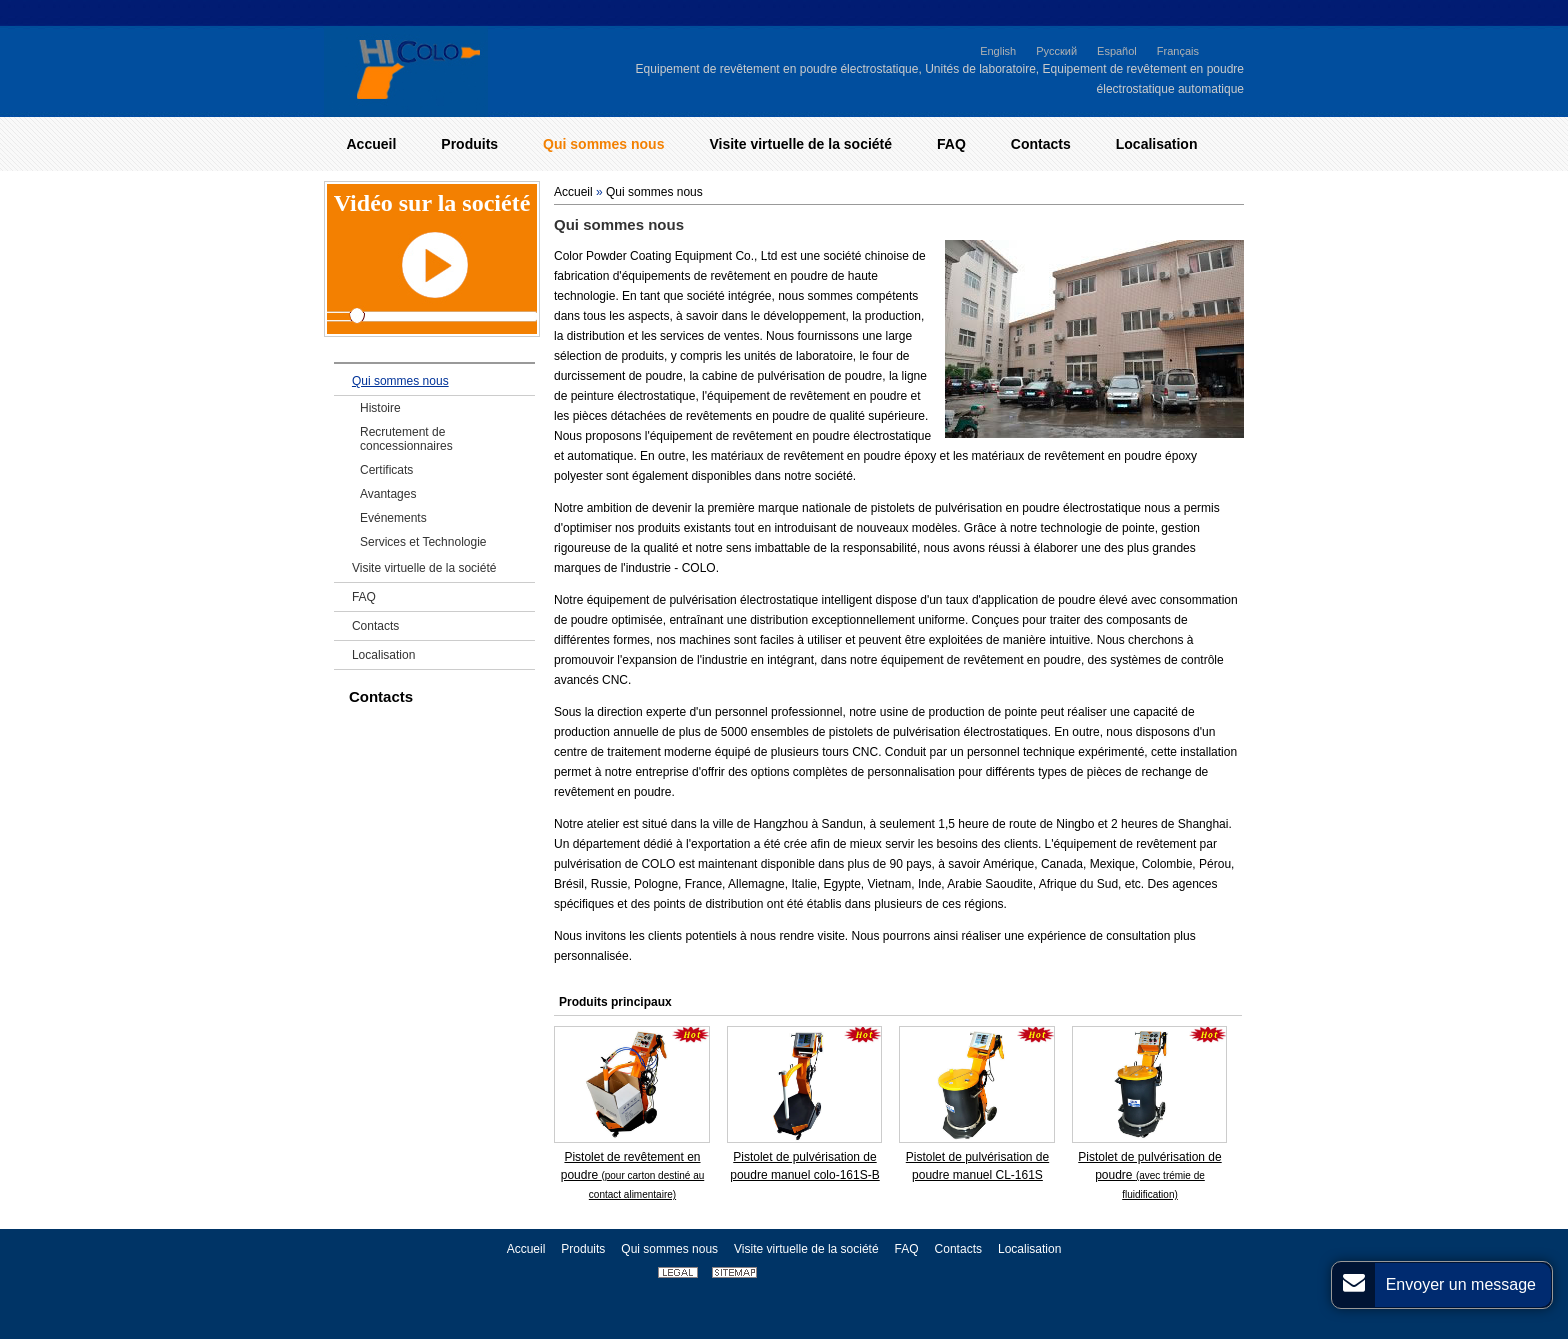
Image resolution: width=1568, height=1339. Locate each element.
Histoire (380, 408)
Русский (1056, 51)
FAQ (364, 597)
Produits (583, 1249)
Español (1117, 51)
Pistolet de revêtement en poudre (633, 1175)
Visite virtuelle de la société (424, 568)
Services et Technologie (423, 542)
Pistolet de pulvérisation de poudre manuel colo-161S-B (804, 1166)
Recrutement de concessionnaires (406, 439)
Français (1178, 51)
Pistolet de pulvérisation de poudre (1149, 1175)
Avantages (388, 494)
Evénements (393, 518)
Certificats (386, 470)
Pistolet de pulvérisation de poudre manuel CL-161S (977, 1166)
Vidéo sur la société (432, 203)
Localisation (383, 655)
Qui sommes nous (654, 192)
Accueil (573, 192)
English (998, 51)
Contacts (375, 626)
